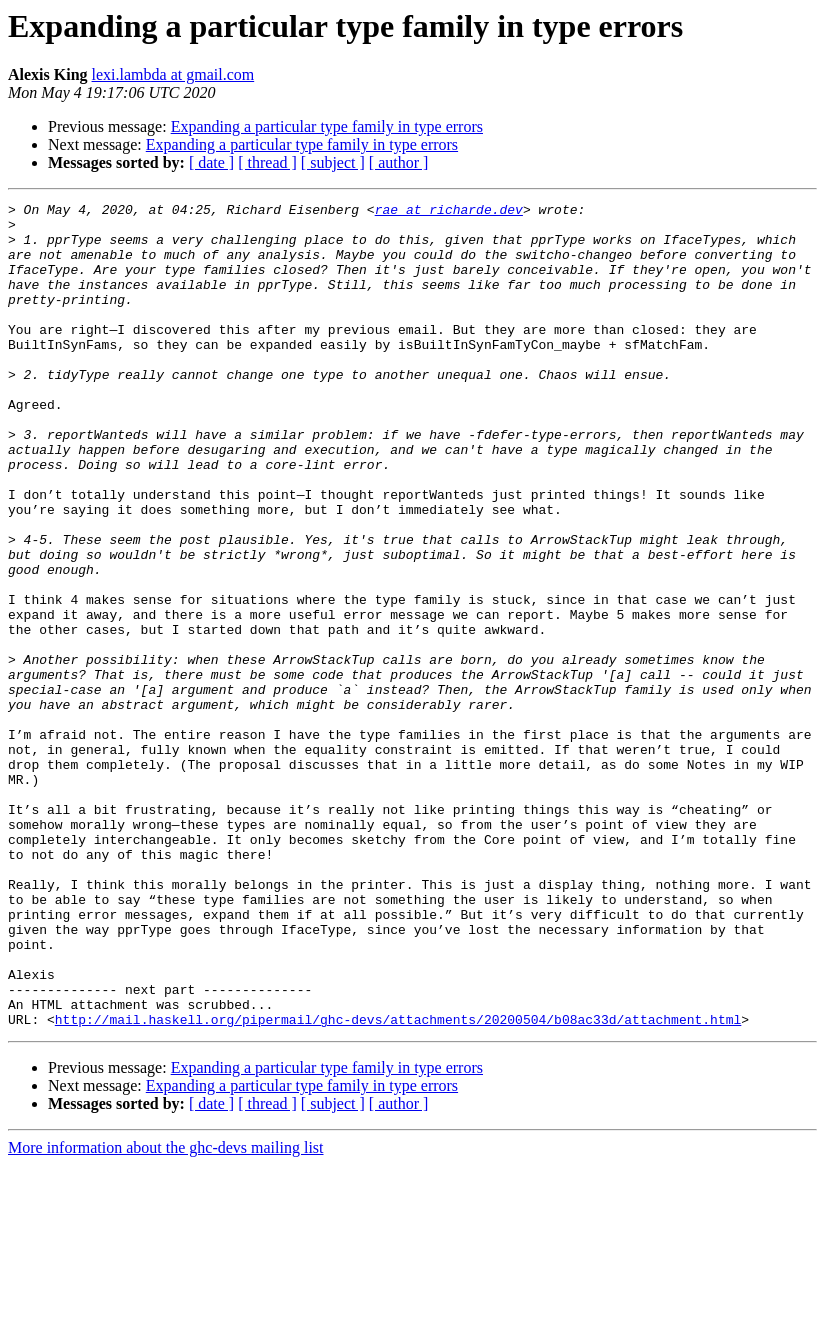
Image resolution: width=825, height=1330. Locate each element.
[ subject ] (333, 162)
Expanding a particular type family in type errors (327, 126)
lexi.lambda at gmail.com (173, 74)
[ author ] (399, 162)
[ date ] (211, 162)
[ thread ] (267, 162)
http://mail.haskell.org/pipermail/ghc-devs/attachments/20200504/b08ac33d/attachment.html (398, 1184)
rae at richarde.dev (449, 212)
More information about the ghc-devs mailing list (166, 1312)
